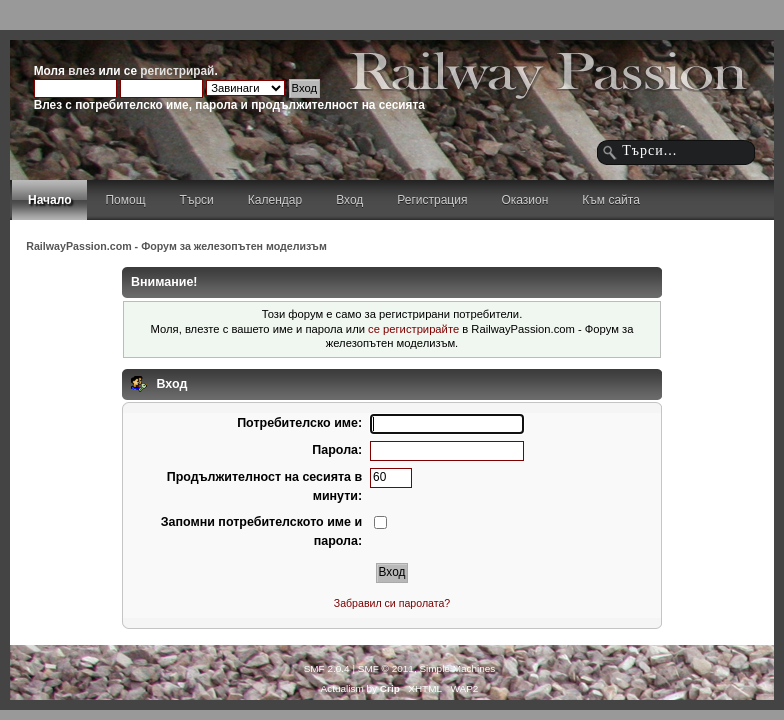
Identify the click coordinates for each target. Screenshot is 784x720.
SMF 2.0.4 (327, 668)
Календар (275, 200)
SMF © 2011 (386, 668)
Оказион (524, 200)
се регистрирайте (413, 329)
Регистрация (432, 200)
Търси (197, 200)
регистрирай (177, 71)
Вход (349, 200)
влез (81, 71)
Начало (49, 200)
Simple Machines (457, 668)
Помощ (125, 200)
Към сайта (611, 200)
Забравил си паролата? (392, 603)
